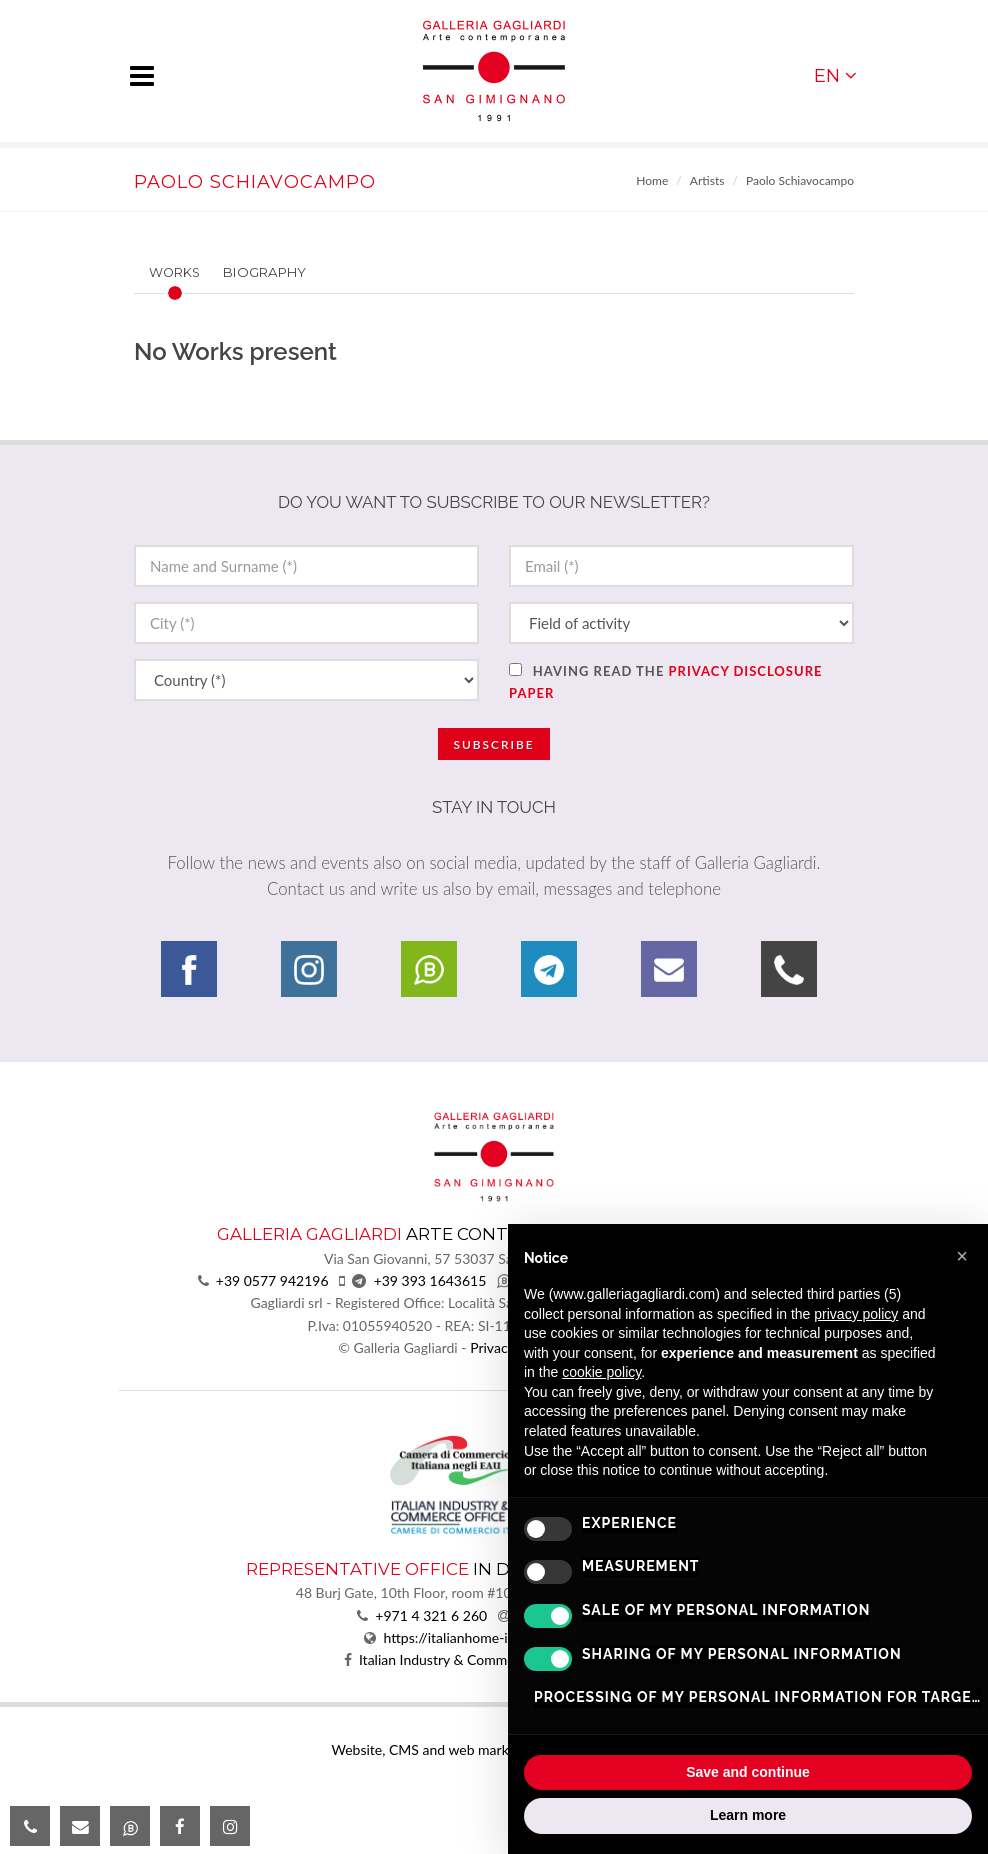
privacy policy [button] (856, 1314)
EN (835, 75)
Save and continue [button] (748, 1772)
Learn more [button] (748, 1815)
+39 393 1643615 (430, 1280)
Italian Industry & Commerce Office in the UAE (501, 1659)
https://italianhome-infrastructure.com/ (504, 1637)
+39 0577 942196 (272, 1280)
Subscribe (493, 744)
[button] (962, 1256)
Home (652, 180)
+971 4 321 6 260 (431, 1615)
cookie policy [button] (601, 1372)
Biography (264, 272)
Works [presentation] (174, 272)
